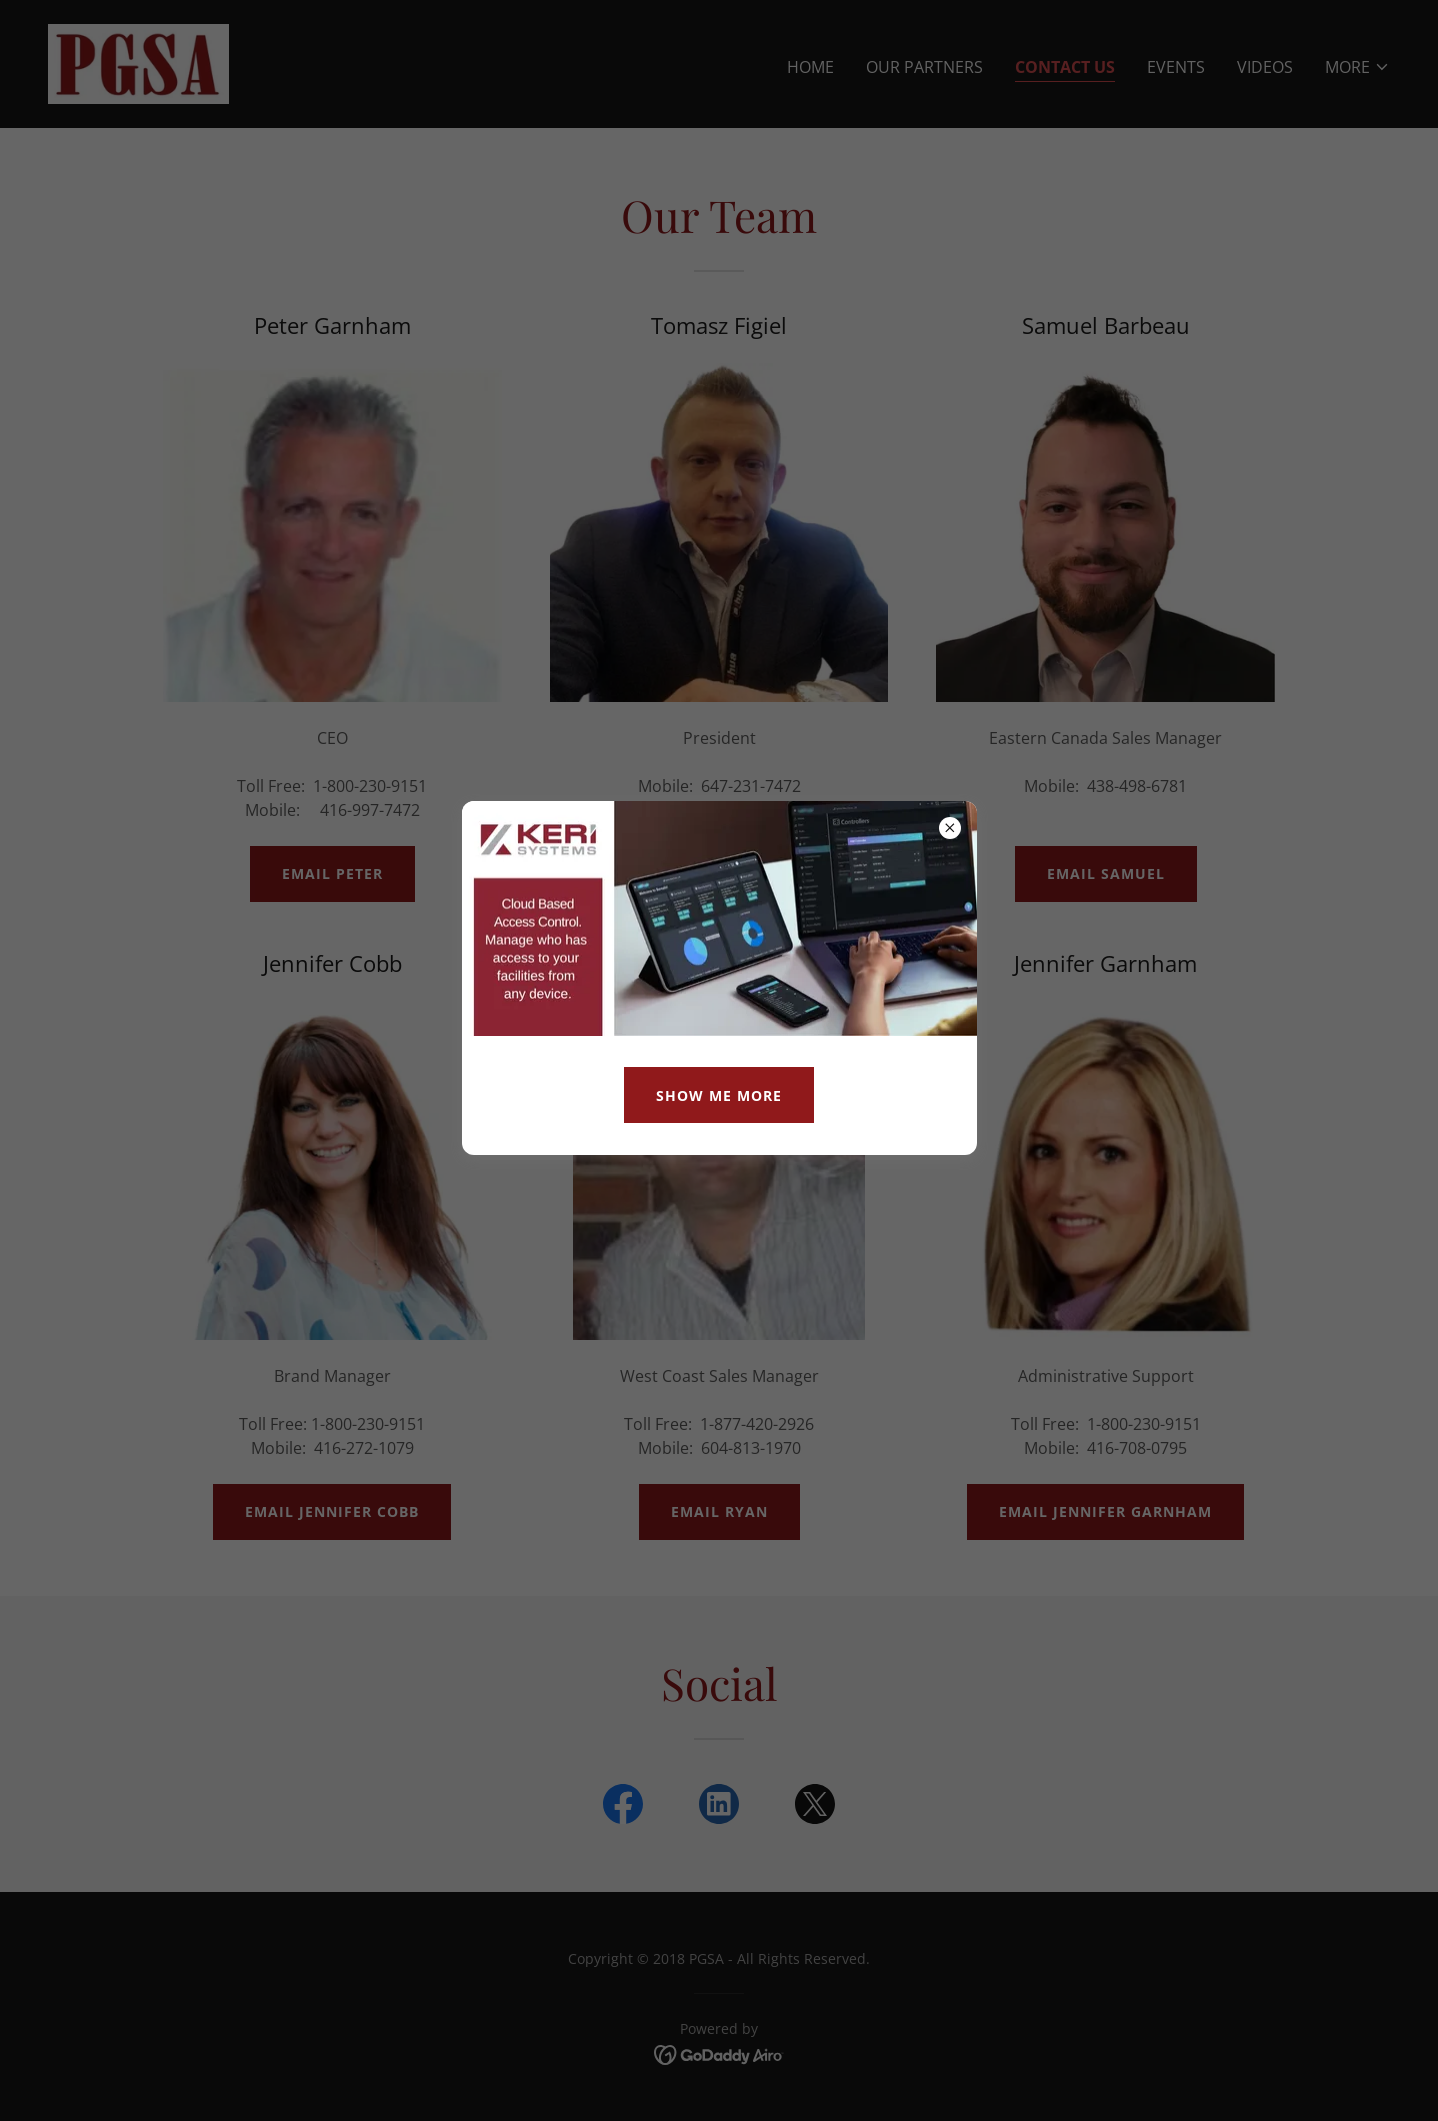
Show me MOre (719, 1095)
